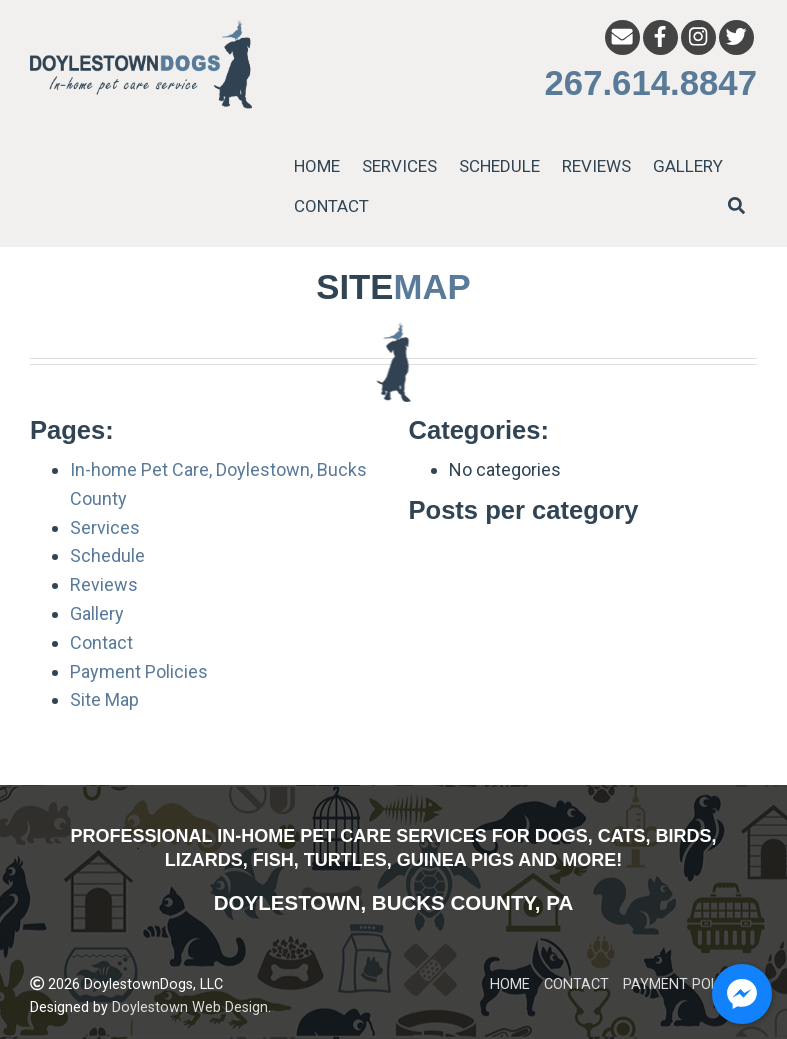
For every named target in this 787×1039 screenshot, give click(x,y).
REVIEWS (596, 166)
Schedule (107, 555)
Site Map (104, 699)
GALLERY (688, 166)
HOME (317, 166)
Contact (101, 642)
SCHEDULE (499, 166)
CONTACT (331, 206)
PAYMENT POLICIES (687, 984)
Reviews (104, 584)
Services (105, 527)
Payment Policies (139, 671)
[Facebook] (660, 37)
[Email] (622, 37)
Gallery (97, 613)
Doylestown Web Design (190, 1007)
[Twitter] (736, 37)
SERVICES (399, 166)
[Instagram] (698, 37)
